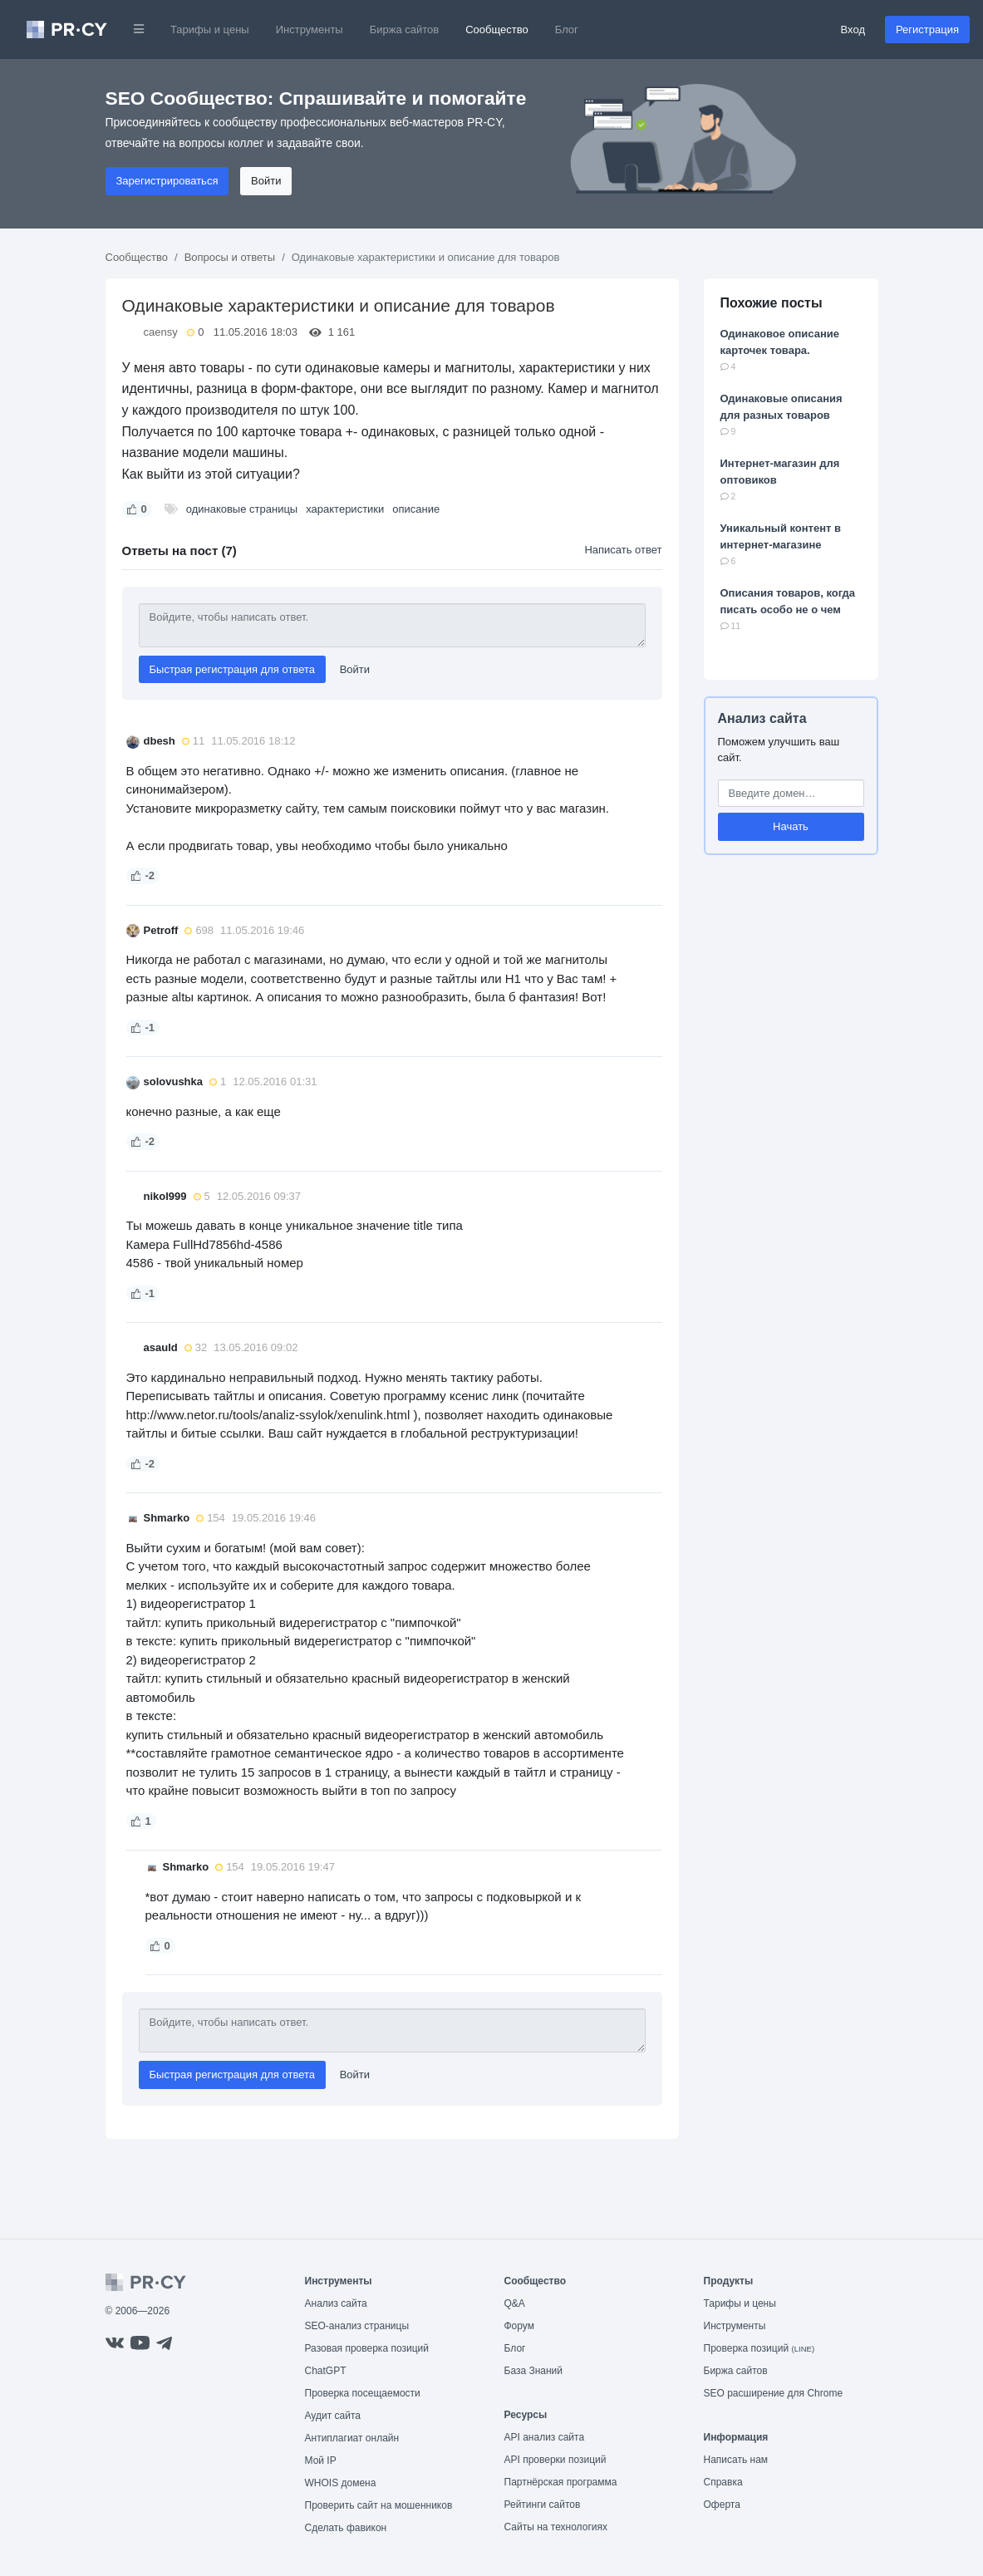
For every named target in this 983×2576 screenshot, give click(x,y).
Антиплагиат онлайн (352, 2438)
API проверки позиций (555, 2459)
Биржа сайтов (405, 29)
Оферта (722, 2504)
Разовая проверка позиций (367, 2348)
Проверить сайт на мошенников (379, 2505)
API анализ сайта (544, 2437)
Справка (723, 2482)
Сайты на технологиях (555, 2527)
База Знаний (533, 2371)
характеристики (345, 509)
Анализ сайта (762, 718)
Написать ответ (622, 549)
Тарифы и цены (209, 29)
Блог (566, 29)
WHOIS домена (340, 2483)
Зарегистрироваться (167, 181)
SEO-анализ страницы (357, 2326)
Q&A (514, 2303)
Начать (791, 826)
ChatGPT (326, 2371)
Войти (266, 181)
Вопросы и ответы (229, 257)
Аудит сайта (333, 2415)
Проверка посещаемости (362, 2393)
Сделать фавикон (346, 2528)
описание (416, 509)
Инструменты (309, 29)
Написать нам (736, 2459)
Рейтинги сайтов (542, 2504)
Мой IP (321, 2460)
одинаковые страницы (242, 509)
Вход (853, 29)
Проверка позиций (759, 2348)
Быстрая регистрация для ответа (233, 669)
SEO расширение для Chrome (773, 2393)
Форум (519, 2326)
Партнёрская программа (560, 2482)
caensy (161, 332)
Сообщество (496, 29)
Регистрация (927, 29)
